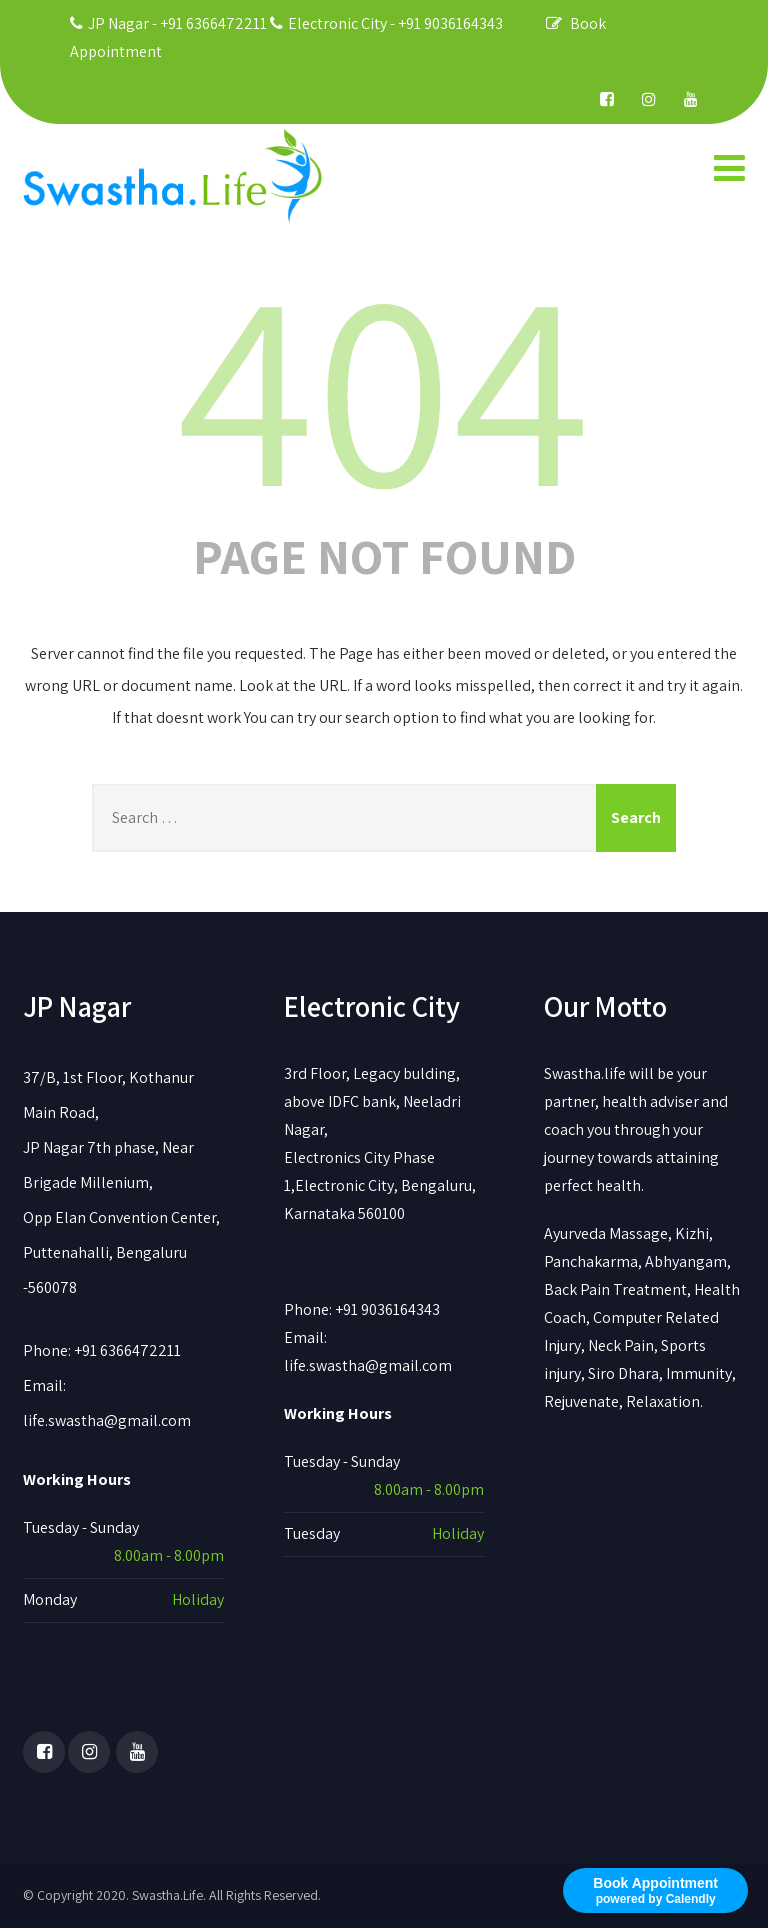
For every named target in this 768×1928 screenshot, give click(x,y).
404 (384, 383)
